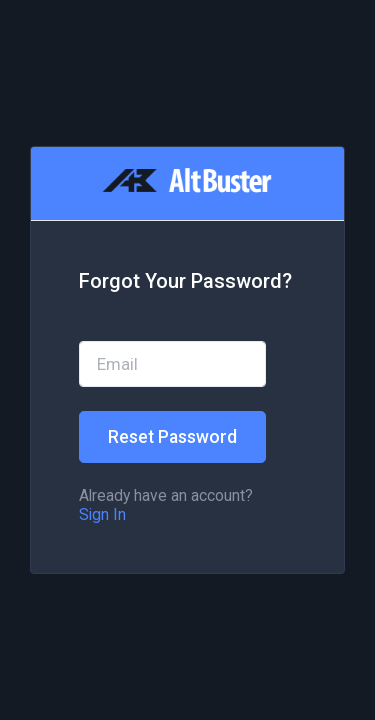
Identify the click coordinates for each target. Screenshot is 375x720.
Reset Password (172, 437)
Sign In (102, 514)
